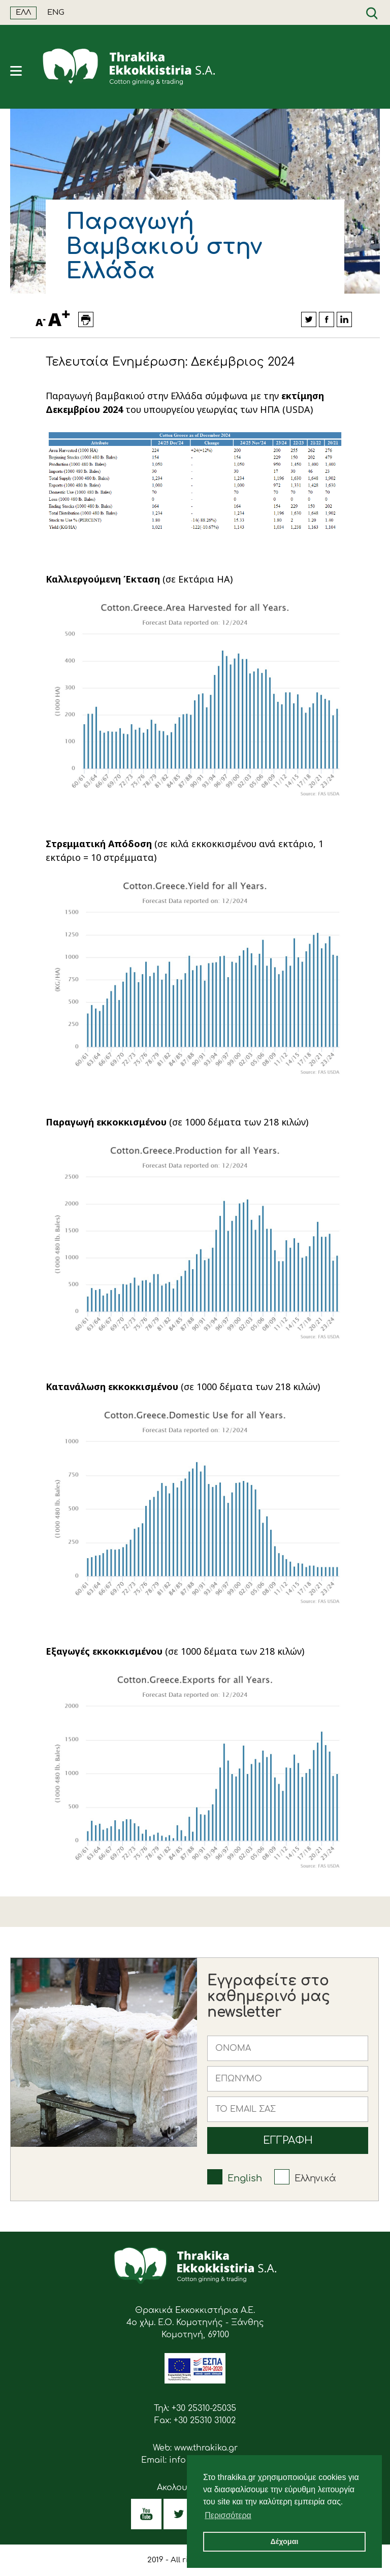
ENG (55, 12)
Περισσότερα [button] (228, 2515)
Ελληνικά (315, 2178)
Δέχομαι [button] (284, 2541)
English (245, 2178)
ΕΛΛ (23, 12)
